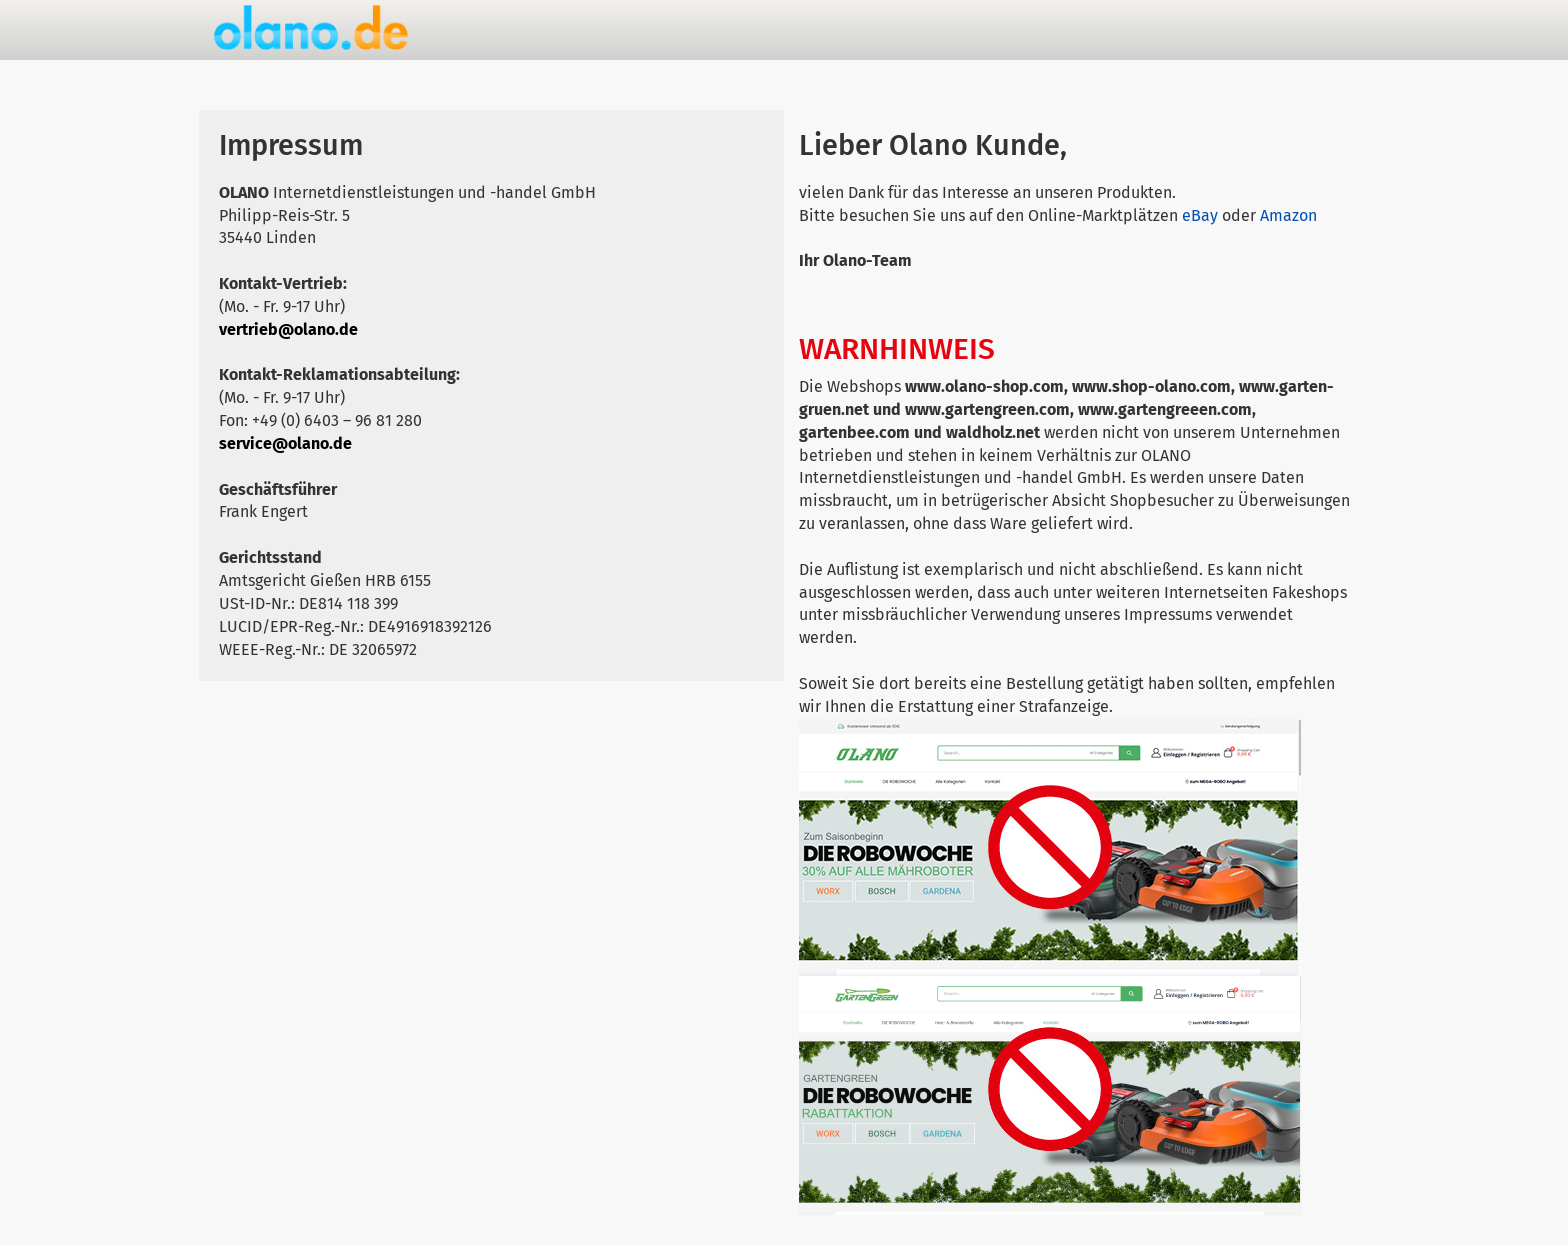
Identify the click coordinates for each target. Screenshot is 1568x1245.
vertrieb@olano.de (288, 329)
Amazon (1288, 215)
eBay (1200, 215)
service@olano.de (285, 443)
